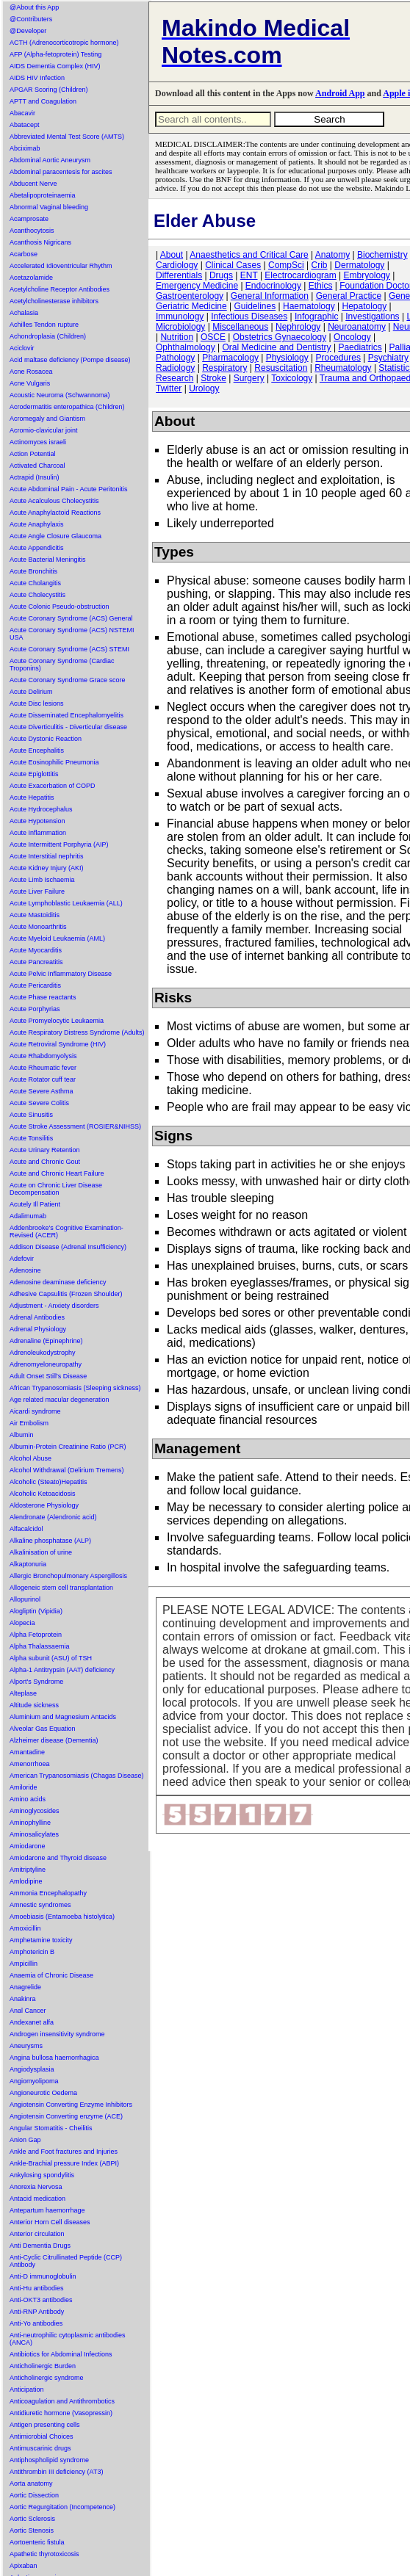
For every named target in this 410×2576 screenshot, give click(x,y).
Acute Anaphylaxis (37, 524)
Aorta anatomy (31, 2483)
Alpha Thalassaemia (39, 1646)
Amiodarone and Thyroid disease (58, 1858)
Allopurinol (25, 1599)
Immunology (180, 316)
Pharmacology (230, 357)
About (171, 255)
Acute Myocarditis (36, 950)
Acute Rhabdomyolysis (43, 1056)
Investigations (372, 316)
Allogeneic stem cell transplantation (61, 1587)
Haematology (309, 306)
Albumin (22, 1435)
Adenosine (25, 1270)
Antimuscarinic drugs (40, 2448)
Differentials (179, 275)
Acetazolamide (31, 277)
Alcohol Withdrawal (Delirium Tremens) (67, 1470)
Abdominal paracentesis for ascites (61, 172)
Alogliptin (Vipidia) (36, 1611)
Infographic (316, 316)
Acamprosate (29, 218)
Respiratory (224, 368)
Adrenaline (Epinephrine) (46, 1341)
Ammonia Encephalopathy (48, 1893)
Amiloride (23, 1787)
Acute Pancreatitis (36, 962)
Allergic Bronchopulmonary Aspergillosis (68, 1576)
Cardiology (177, 265)
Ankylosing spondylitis (42, 2175)
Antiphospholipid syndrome (49, 2460)
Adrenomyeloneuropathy (46, 1364)
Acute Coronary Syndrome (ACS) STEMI (69, 649)
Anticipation (27, 2389)
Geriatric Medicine (191, 306)
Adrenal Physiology (38, 1329)
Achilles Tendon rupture (44, 324)
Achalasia (24, 312)
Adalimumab (28, 1216)
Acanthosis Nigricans (40, 242)
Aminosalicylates (34, 1834)
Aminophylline (30, 1822)
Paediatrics (359, 347)
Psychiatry (388, 357)
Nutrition (176, 337)
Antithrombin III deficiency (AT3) (56, 2471)
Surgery (249, 378)
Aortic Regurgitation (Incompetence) (62, 2507)
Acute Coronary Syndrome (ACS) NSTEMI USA (72, 633)
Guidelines (255, 306)
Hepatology (364, 306)
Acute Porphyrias (35, 1009)
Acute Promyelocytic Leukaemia (57, 1020)
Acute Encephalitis (37, 750)
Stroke (213, 378)
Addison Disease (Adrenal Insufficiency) (68, 1247)
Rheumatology (342, 368)
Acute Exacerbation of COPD (53, 785)
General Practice (348, 296)
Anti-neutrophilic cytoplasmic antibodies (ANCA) (68, 2338)
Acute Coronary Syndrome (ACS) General (71, 618)
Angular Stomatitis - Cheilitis (51, 2128)
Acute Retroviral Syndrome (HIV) (58, 1044)
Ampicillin (23, 1963)
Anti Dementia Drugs (40, 2245)
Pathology (175, 357)
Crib (319, 265)
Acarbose (23, 254)
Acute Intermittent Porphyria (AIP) (59, 844)
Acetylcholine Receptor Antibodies (59, 289)
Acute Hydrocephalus (41, 809)
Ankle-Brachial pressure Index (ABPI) (64, 2163)
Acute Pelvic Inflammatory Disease (61, 973)
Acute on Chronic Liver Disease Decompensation (56, 1189)
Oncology (352, 337)
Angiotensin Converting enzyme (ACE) (66, 2116)
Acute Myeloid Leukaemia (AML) (57, 938)
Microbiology (180, 327)
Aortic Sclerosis (32, 2518)
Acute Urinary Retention (45, 1150)
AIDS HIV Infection (37, 78)
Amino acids (28, 1799)
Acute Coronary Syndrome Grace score (68, 680)
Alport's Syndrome (36, 1681)
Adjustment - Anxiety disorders (54, 1305)
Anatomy (332, 255)
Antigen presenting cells (45, 2424)
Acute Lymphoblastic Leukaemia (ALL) (66, 903)
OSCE (213, 337)
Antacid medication (37, 2198)
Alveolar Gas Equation (43, 1728)
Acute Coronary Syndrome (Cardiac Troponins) (62, 664)
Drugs (221, 275)
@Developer (28, 31)
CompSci (286, 265)
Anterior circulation (37, 2233)
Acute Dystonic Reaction (46, 738)
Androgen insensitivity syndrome (57, 2034)
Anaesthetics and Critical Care (249, 255)
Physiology (287, 357)
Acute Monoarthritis (38, 926)
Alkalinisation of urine (41, 1552)
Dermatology (359, 265)
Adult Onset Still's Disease (48, 1376)
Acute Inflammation (38, 832)
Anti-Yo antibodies (36, 2323)
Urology (204, 388)
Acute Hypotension (37, 821)
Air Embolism (29, 1423)
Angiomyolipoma (34, 2081)
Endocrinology (273, 286)
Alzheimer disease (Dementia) (54, 1740)
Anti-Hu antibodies (37, 2288)
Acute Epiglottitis (34, 774)
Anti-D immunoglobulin (43, 2276)
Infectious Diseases (249, 316)
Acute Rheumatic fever (43, 1067)
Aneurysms (26, 2045)
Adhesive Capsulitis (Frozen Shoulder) (66, 1294)
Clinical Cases (233, 265)
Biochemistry (382, 255)
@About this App (34, 7)
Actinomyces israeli (38, 442)
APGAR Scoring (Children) (49, 89)
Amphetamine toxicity (41, 1940)
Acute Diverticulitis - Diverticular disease (68, 727)
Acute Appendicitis (37, 547)
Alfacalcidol (26, 1529)
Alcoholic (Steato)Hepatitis (48, 1482)
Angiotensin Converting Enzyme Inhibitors (71, 2104)
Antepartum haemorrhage (47, 2210)
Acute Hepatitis (32, 797)
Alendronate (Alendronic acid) (53, 1517)
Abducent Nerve (33, 183)
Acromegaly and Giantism (47, 418)
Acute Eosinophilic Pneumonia (54, 762)
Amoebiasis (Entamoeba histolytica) (62, 1916)
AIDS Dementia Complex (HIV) (55, 66)
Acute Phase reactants (43, 997)
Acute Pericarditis (35, 985)
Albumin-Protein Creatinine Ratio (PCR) (68, 1446)
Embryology (367, 275)
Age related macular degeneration (59, 1399)
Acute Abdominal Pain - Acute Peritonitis (69, 489)
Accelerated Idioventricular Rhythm (61, 265)
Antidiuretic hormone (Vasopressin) (61, 2413)
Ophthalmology (185, 347)
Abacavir (22, 113)
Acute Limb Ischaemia (42, 879)
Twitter (168, 388)
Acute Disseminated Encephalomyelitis (66, 715)
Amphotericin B (32, 1951)
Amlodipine (26, 1881)
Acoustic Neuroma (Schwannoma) (60, 395)
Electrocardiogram (300, 275)
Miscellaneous (240, 327)
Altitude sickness (34, 1705)
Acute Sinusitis (31, 1114)
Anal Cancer (28, 2010)
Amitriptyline (28, 1869)
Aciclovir (22, 348)
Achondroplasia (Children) (48, 336)
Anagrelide (25, 1987)
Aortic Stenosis (32, 2530)
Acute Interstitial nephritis (47, 856)
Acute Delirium (31, 691)
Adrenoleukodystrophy (43, 1352)
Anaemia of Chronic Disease (51, 1975)
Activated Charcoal (37, 465)
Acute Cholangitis (35, 583)
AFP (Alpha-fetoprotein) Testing (55, 54)
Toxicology (291, 378)
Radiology (175, 368)
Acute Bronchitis (33, 571)
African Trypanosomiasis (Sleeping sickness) (75, 1388)
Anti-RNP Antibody (37, 2311)
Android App (339, 93)
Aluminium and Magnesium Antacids (63, 1717)
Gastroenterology (189, 296)
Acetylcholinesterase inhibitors (54, 301)
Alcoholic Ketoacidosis (43, 1493)
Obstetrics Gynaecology (279, 337)
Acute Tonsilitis (31, 1138)
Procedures (338, 357)
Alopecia (22, 1623)
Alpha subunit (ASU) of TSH (51, 1658)
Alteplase (23, 1693)
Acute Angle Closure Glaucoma (55, 536)
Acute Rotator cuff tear (43, 1079)
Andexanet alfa (32, 2022)
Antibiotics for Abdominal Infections (61, 2354)
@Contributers (31, 19)
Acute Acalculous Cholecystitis (54, 500)
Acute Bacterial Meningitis (48, 559)
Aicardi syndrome (35, 1411)
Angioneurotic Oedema (43, 2092)
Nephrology (298, 327)
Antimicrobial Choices (41, 2436)
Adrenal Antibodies (37, 1317)
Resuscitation (280, 368)
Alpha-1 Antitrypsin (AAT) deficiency (62, 1670)
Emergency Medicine (197, 286)
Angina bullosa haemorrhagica (54, 2057)
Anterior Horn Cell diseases (50, 2222)
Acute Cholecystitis (37, 594)
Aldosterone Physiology (44, 1505)
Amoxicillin (25, 1928)
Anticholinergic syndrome (47, 2377)
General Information (270, 296)
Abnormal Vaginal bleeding (49, 207)
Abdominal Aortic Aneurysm (50, 160)
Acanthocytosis (32, 230)
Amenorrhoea (30, 1764)
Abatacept (25, 125)
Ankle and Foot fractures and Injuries (64, 2151)
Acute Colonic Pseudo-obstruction (59, 606)
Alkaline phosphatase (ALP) (50, 1540)
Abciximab (25, 148)
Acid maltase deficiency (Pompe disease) (70, 359)
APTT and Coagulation (43, 101)
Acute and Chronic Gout (45, 1161)
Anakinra (23, 1998)
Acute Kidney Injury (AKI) (47, 868)
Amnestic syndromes (40, 1905)
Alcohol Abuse (30, 1458)
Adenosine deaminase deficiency (58, 1282)
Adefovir (22, 1258)
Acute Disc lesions (37, 703)
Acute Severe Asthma (41, 1091)
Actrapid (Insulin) (35, 477)
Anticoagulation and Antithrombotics (62, 2401)
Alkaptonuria (28, 1564)
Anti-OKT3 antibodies (41, 2300)
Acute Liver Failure (37, 891)
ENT (249, 275)
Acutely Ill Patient (35, 1204)
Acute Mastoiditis (35, 915)
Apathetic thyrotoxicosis (44, 2554)
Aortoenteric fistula (37, 2542)
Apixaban (23, 2565)
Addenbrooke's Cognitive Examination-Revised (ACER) (66, 1231)
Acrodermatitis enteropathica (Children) (67, 406)
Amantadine (27, 1752)
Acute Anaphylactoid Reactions (55, 512)
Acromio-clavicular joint (44, 430)
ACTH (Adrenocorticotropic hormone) (64, 42)
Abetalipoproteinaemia (43, 195)
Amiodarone (28, 1846)
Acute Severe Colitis (39, 1103)
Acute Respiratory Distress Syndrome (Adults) (77, 1032)
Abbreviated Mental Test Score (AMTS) (67, 136)
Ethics (321, 286)
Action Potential (33, 453)
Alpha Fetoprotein (36, 1634)
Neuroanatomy (357, 327)
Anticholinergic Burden (43, 2366)
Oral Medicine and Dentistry (277, 347)
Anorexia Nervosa (36, 2186)
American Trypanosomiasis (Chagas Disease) (77, 1775)
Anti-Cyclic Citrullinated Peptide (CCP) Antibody (66, 2261)
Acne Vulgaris (30, 383)
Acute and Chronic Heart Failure (57, 1173)
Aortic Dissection (34, 2495)
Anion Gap (25, 2139)
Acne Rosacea (31, 371)
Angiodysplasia (32, 2069)
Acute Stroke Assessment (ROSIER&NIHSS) (75, 1126)
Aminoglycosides (35, 1811)
